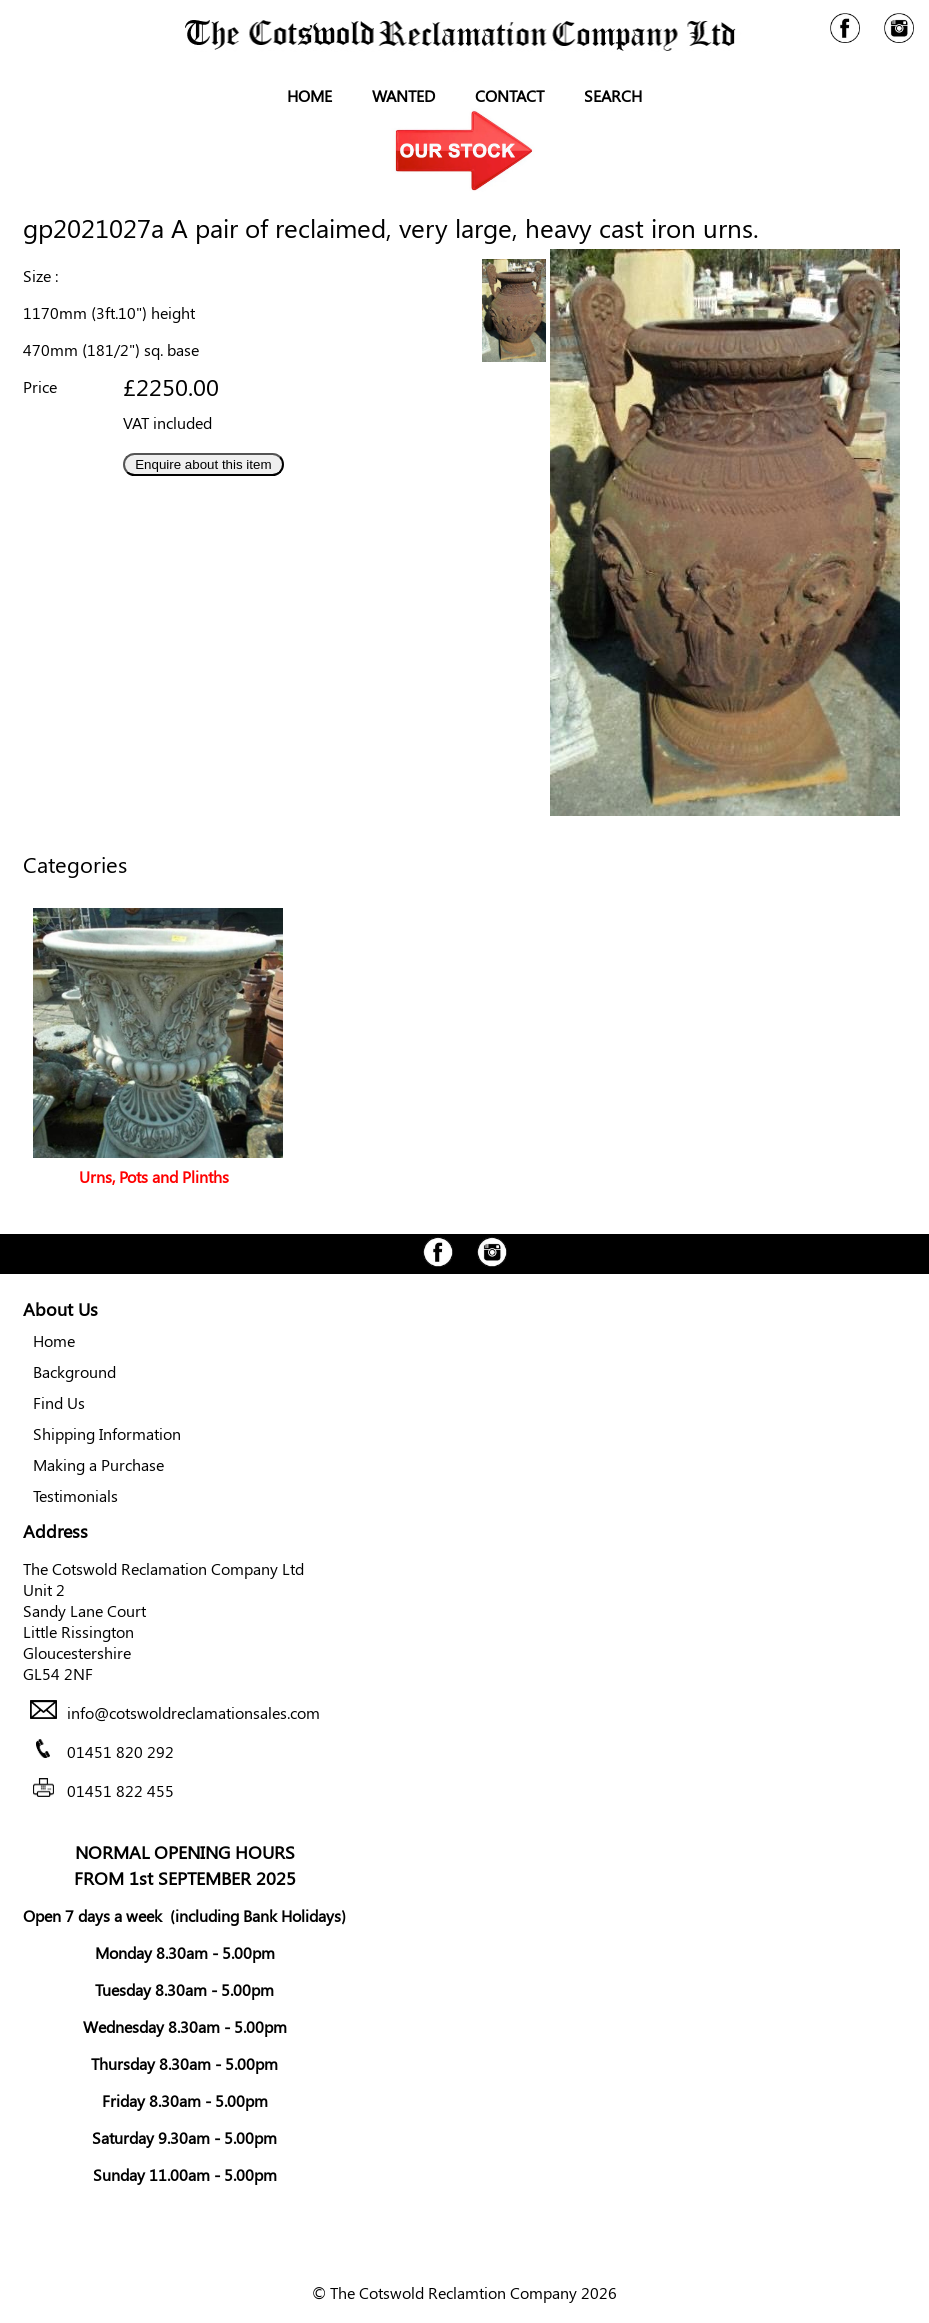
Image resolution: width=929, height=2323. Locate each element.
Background (74, 1371)
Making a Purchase (98, 1464)
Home (309, 95)
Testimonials (75, 1495)
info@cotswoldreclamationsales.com (193, 1712)
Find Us (59, 1402)
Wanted (403, 95)
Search (613, 95)
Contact (509, 95)
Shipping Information (107, 1433)
